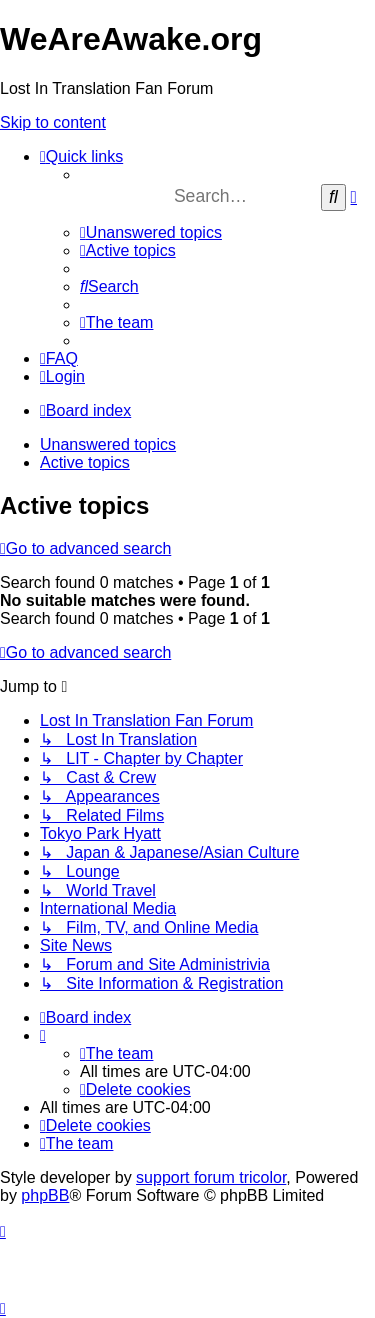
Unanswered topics (108, 444)
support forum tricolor (211, 1177)
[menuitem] (151, 232)
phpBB (45, 1195)
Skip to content (53, 122)
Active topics (85, 462)
